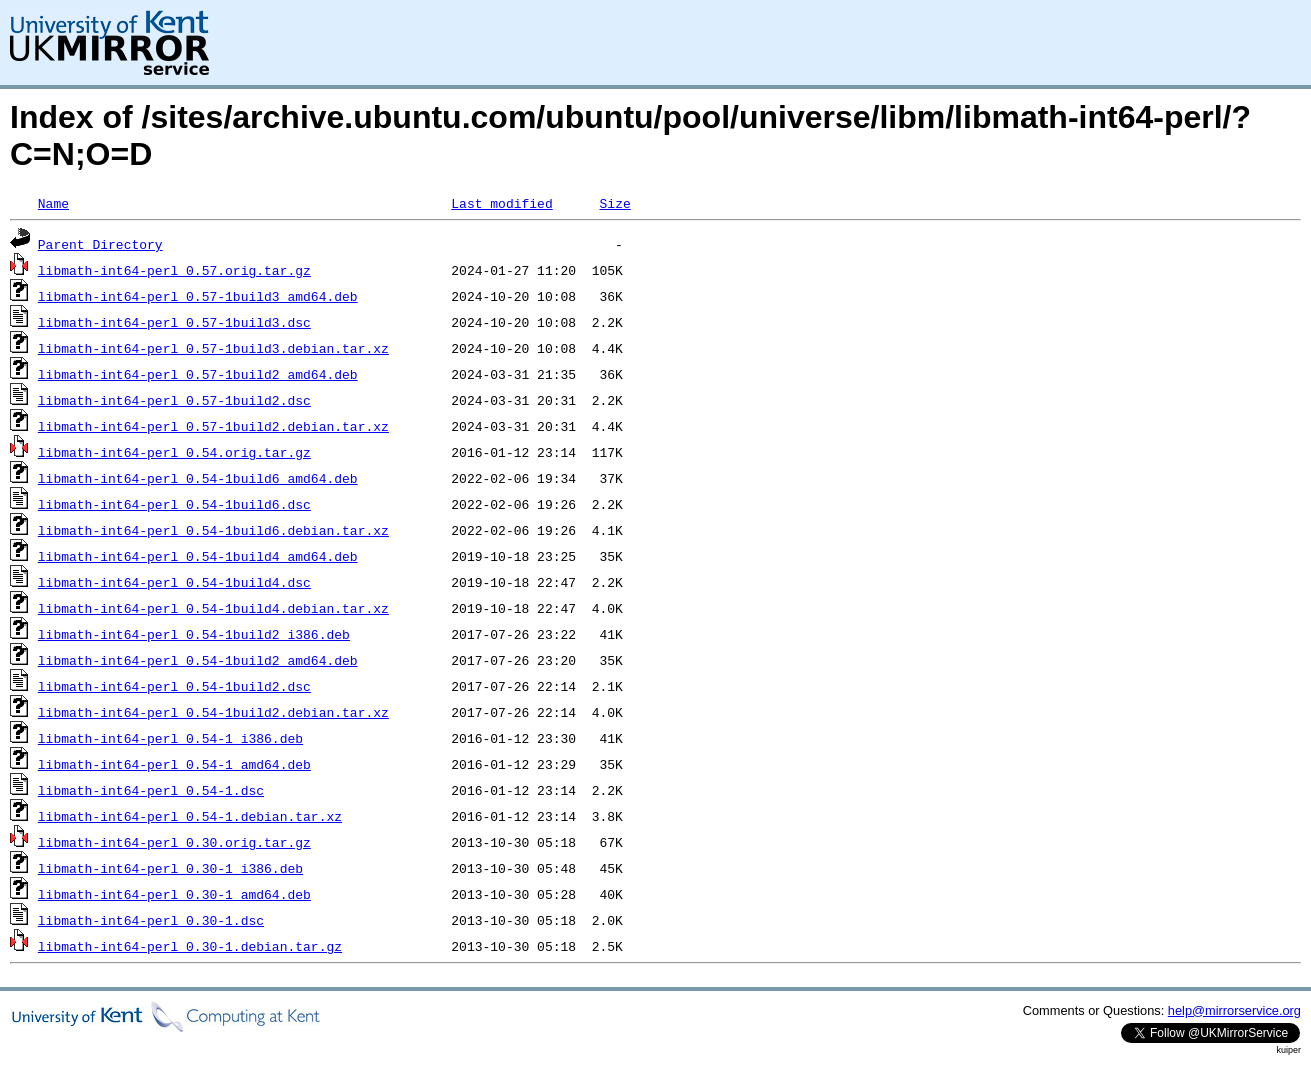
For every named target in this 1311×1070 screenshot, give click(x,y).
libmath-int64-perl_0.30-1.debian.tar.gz (190, 946)
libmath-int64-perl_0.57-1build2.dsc (174, 400)
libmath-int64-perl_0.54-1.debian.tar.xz (190, 816)
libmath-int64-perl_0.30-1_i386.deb (170, 868)
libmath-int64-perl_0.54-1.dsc (151, 790)
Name (53, 203)
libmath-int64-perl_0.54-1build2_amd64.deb (198, 660)
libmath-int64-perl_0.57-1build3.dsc (174, 322)
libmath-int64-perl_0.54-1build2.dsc (174, 686)
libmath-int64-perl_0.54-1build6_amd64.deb (198, 478)
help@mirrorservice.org (1234, 1010)
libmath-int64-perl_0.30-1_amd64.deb (174, 894)
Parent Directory (100, 244)
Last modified (501, 203)
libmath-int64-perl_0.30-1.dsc (151, 920)
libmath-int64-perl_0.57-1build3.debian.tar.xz (213, 348)
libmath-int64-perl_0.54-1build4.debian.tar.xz (213, 608)
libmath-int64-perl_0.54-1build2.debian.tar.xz (213, 712)
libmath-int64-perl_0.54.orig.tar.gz (174, 452)
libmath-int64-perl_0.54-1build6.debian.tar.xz (213, 530)
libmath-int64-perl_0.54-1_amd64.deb (174, 764)
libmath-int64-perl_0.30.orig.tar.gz (174, 842)
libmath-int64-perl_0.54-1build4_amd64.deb (198, 556)
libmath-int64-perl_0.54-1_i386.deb (170, 738)
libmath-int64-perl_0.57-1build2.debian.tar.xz (213, 426)
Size (614, 203)
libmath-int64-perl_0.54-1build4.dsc (174, 582)
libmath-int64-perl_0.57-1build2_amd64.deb (198, 374)
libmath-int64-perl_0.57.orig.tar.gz (174, 270)
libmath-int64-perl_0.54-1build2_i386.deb (194, 634)
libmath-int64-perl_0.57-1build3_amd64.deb (198, 296)
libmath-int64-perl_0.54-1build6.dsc (174, 504)
